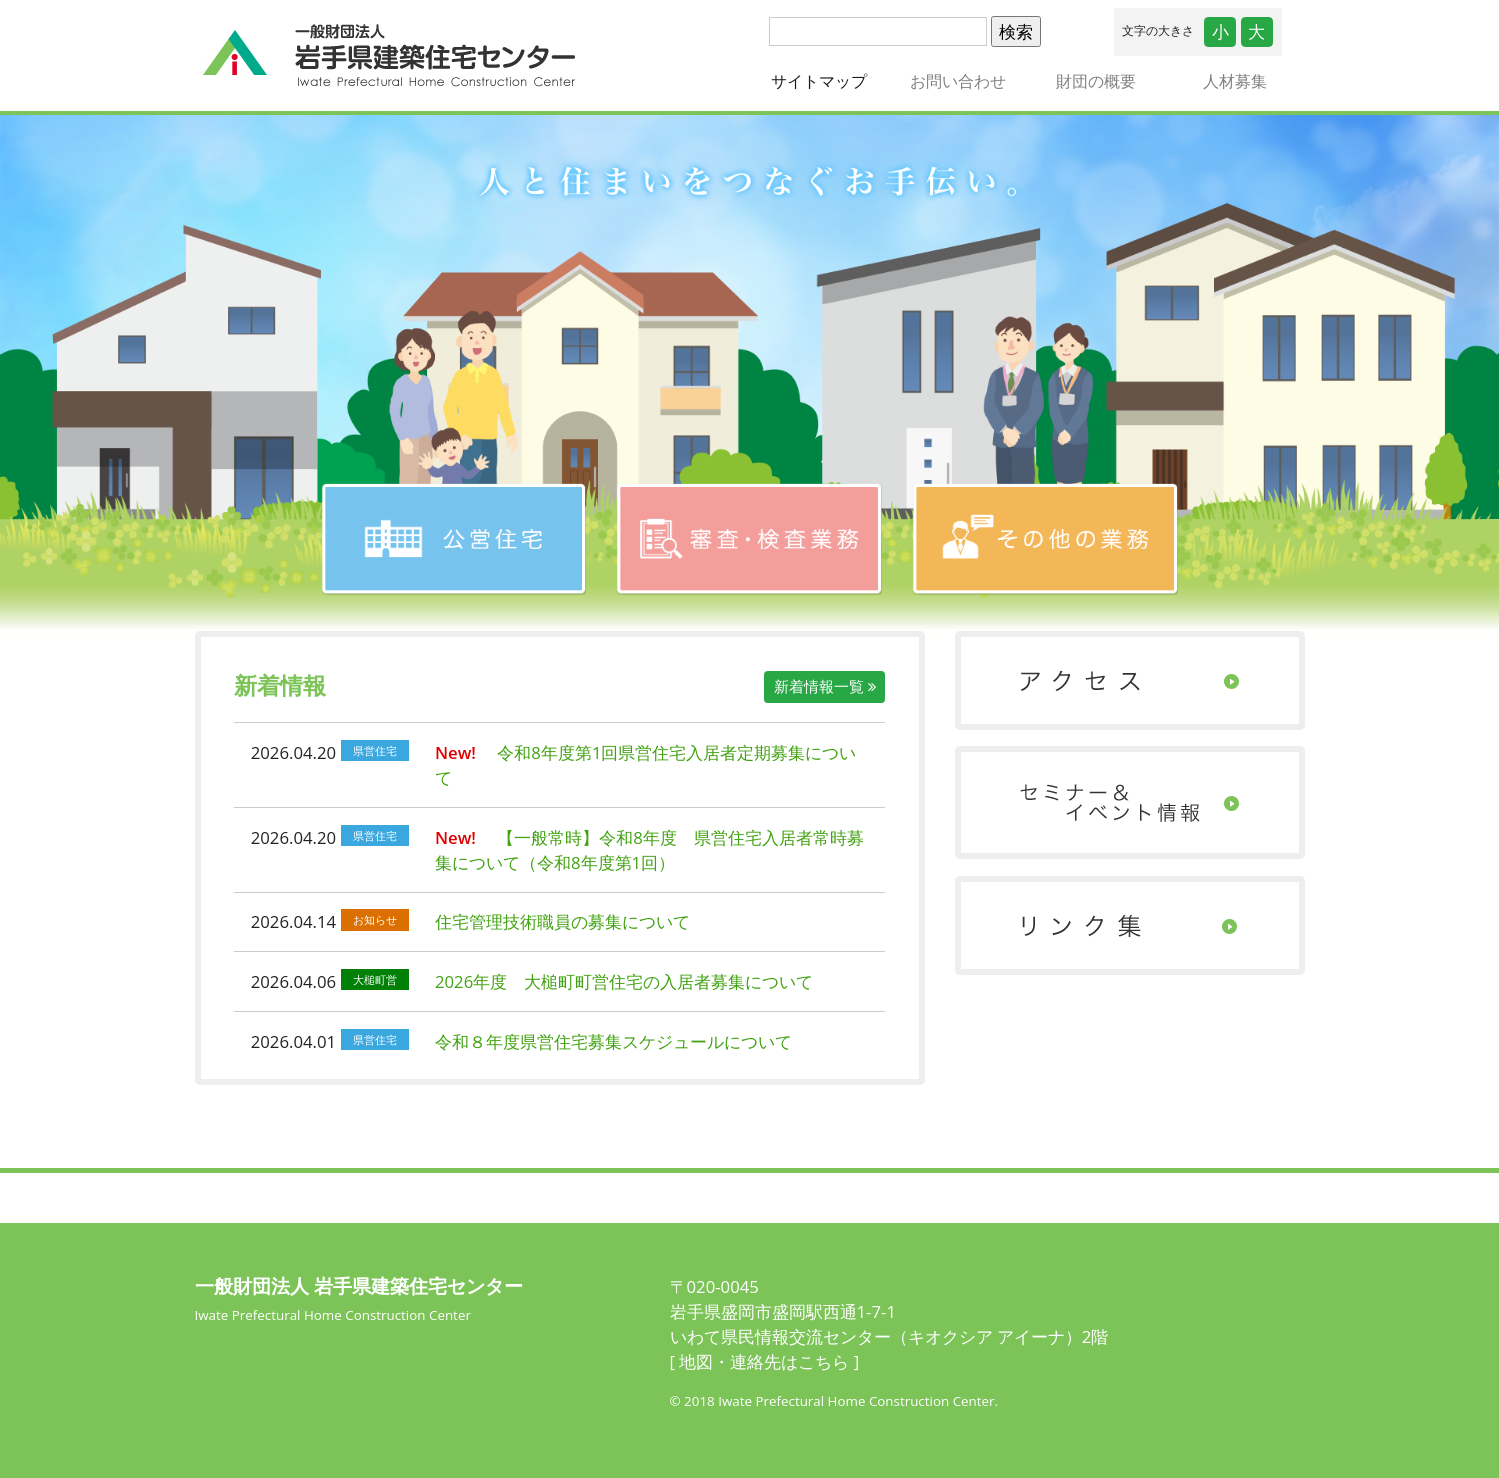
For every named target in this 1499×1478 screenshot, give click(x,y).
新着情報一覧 (825, 686)
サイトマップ (829, 81)
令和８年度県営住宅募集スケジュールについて (613, 1041)
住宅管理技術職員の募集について (562, 921)
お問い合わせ (958, 81)
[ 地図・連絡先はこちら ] (765, 1361)
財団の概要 (1096, 81)
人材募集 (1235, 81)
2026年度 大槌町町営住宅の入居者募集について (624, 981)
